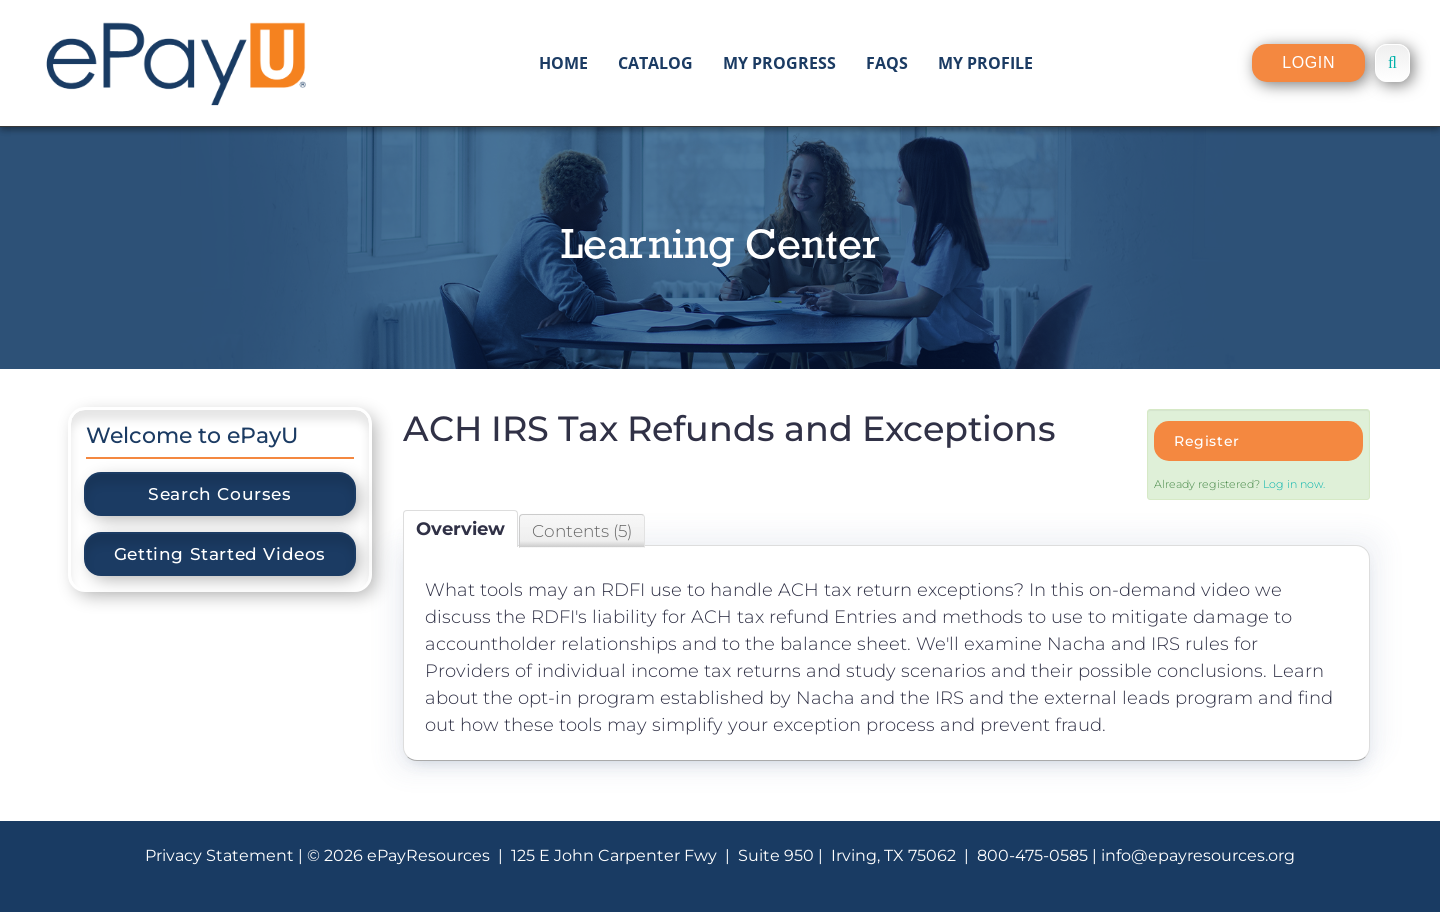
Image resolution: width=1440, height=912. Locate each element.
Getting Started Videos (220, 554)
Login (1308, 62)
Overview (460, 529)
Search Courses (219, 494)
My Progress (779, 63)
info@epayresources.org (1198, 855)
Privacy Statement (219, 855)
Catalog (655, 63)
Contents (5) (582, 531)
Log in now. (1294, 484)
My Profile (985, 63)
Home (563, 63)
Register (1207, 441)
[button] (1392, 62)
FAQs (887, 63)
